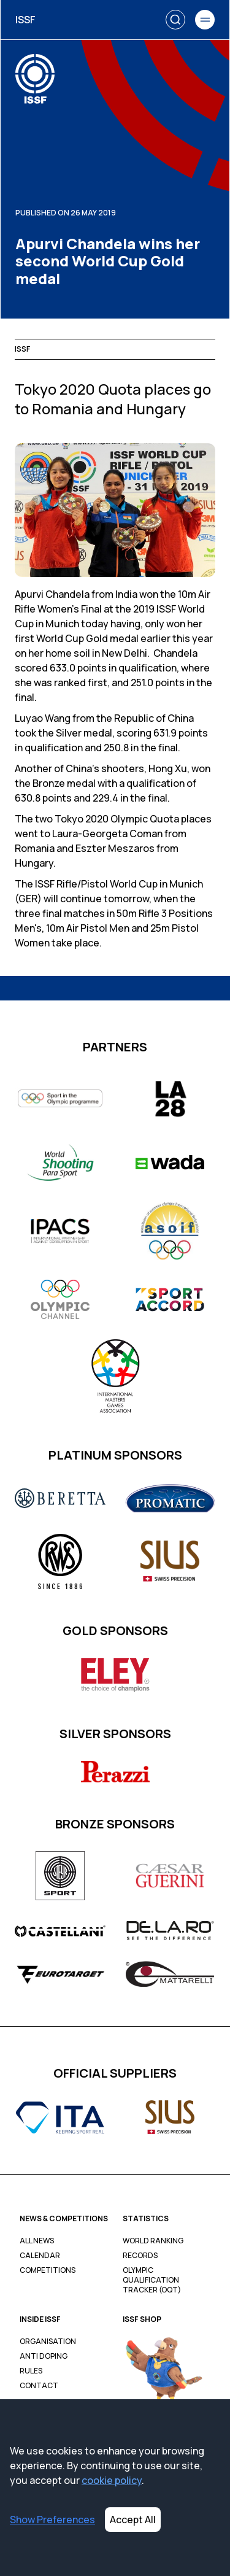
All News (37, 2241)
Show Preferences (52, 2519)
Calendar (40, 2256)
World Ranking (153, 2241)
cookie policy (112, 2480)
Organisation (48, 2341)
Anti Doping (43, 2356)
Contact (39, 2386)
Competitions (47, 2270)
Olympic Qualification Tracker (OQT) (152, 2280)
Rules (31, 2371)
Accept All (133, 2519)
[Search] (175, 19)
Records (140, 2256)
